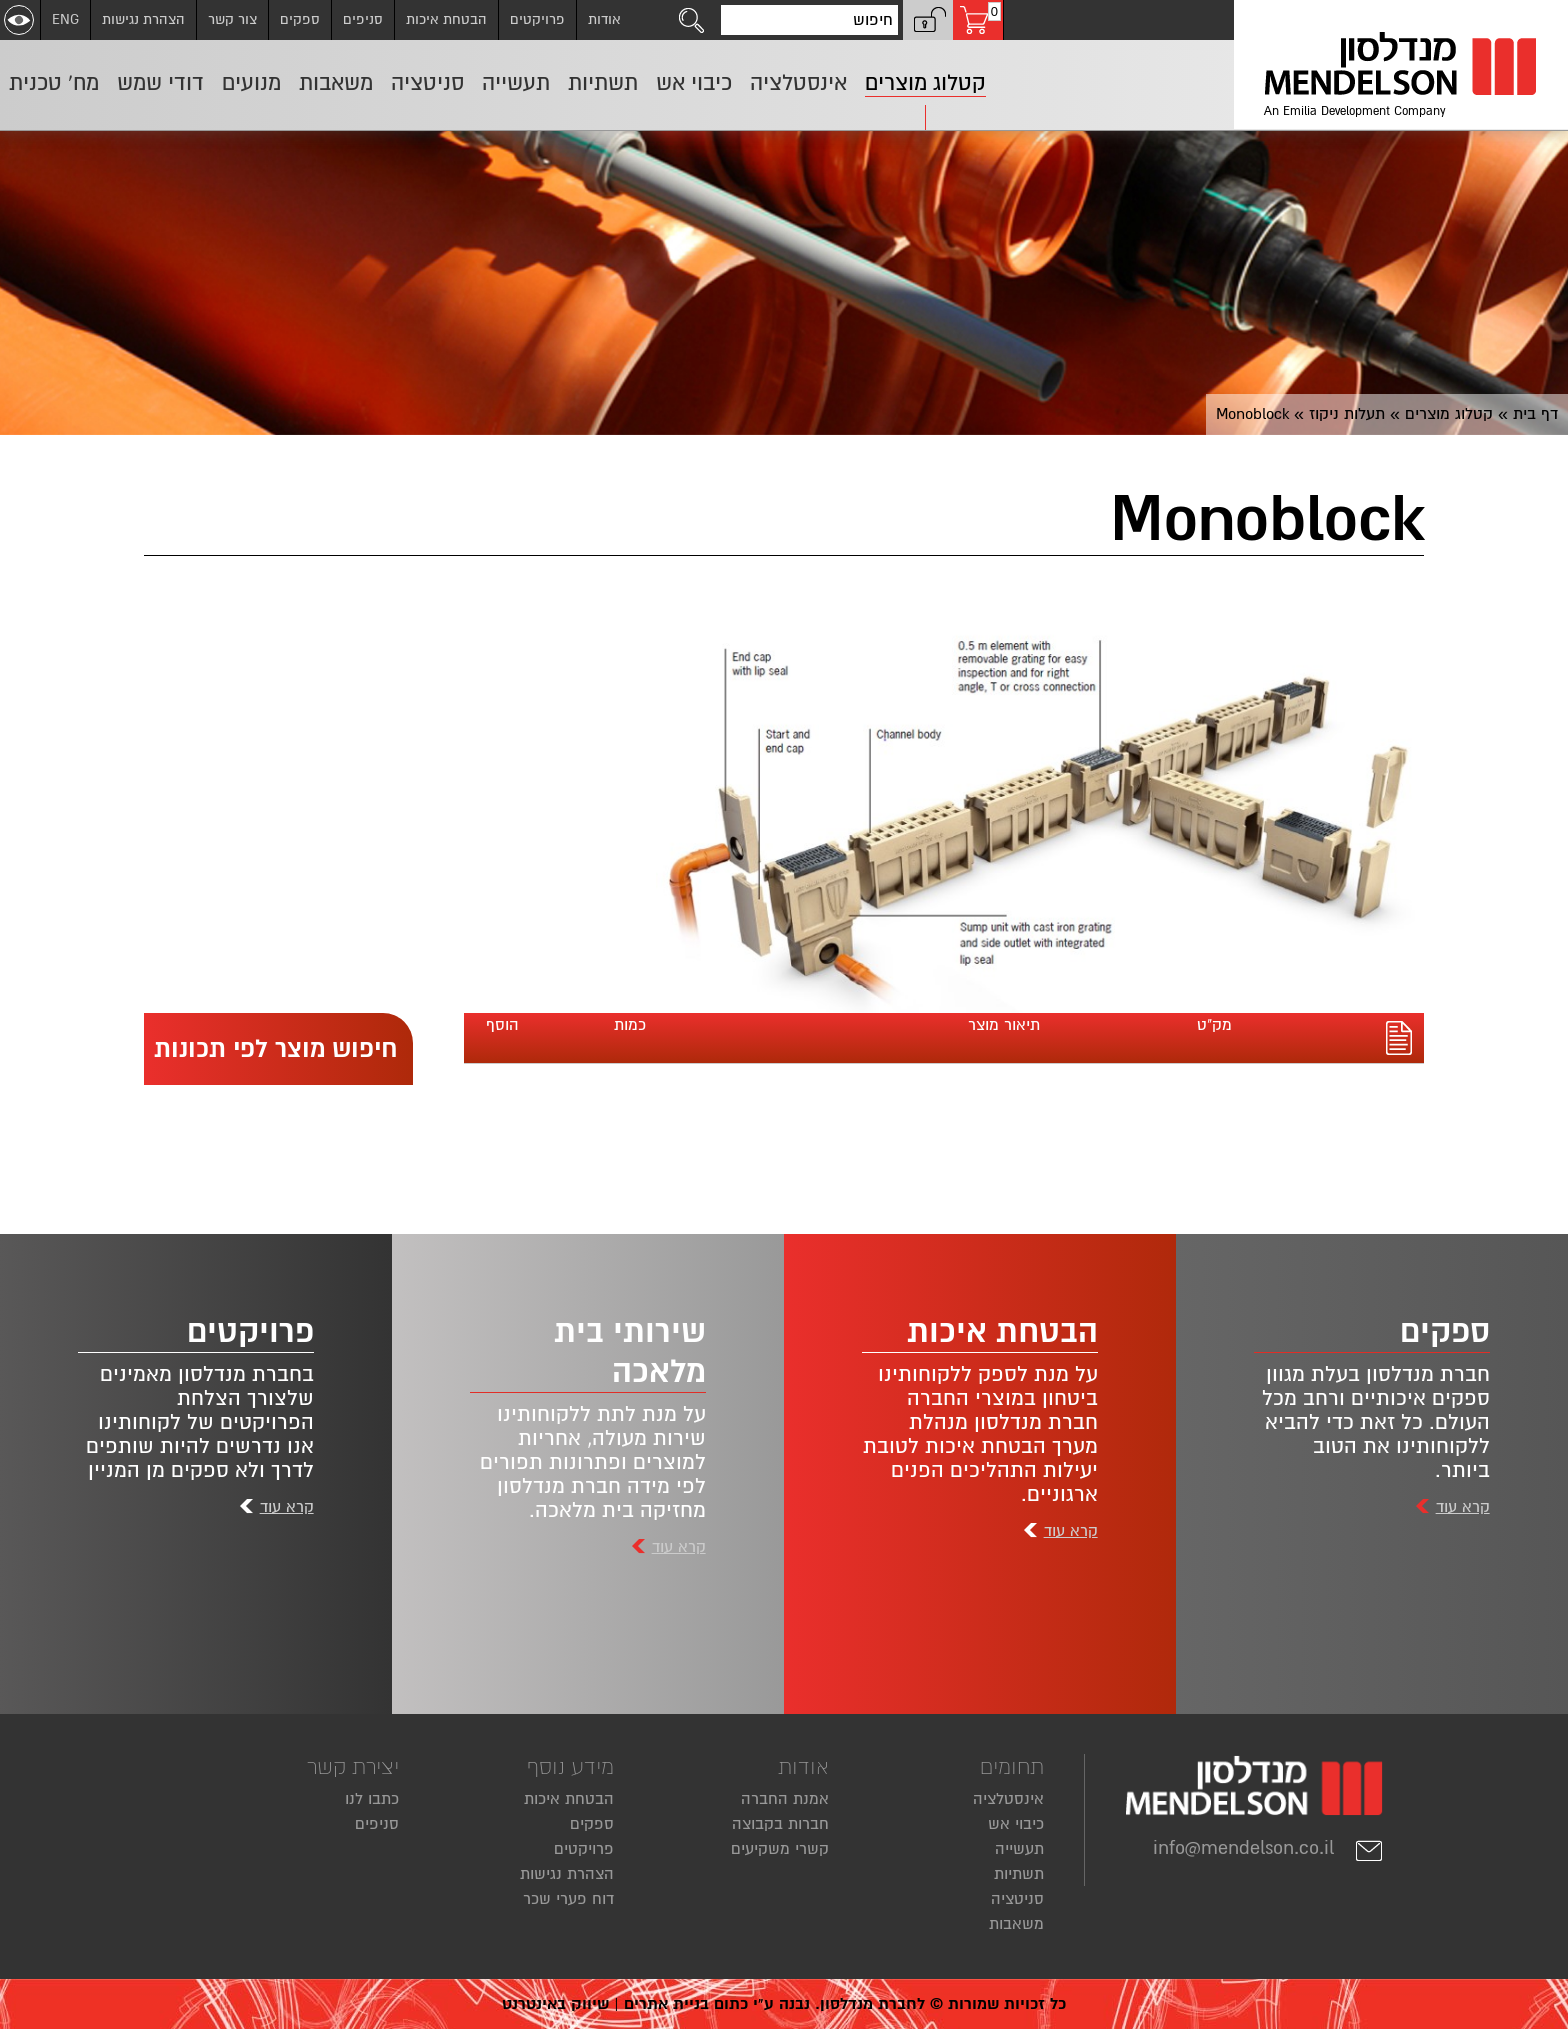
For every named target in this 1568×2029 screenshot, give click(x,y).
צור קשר (232, 19)
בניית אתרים (666, 2004)
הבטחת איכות (446, 19)
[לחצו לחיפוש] (692, 20)
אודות (604, 19)
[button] (928, 20)
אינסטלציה (1008, 1799)
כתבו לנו (372, 1799)
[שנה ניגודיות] (19, 20)
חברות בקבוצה (780, 1824)
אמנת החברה (785, 1799)
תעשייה (1019, 1849)
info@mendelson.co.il (1268, 1848)
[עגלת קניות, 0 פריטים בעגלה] (978, 20)
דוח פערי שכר (568, 1899)
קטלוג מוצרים (1449, 414)
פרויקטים (537, 19)
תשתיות (1019, 1874)
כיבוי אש (1016, 1824)
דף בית (1535, 414)
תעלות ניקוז (1347, 414)
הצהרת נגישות (143, 19)
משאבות (1016, 1924)
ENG (65, 19)
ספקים (300, 19)
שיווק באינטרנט (555, 2004)
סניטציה (1017, 1899)
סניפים (363, 19)
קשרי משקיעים (780, 1849)
